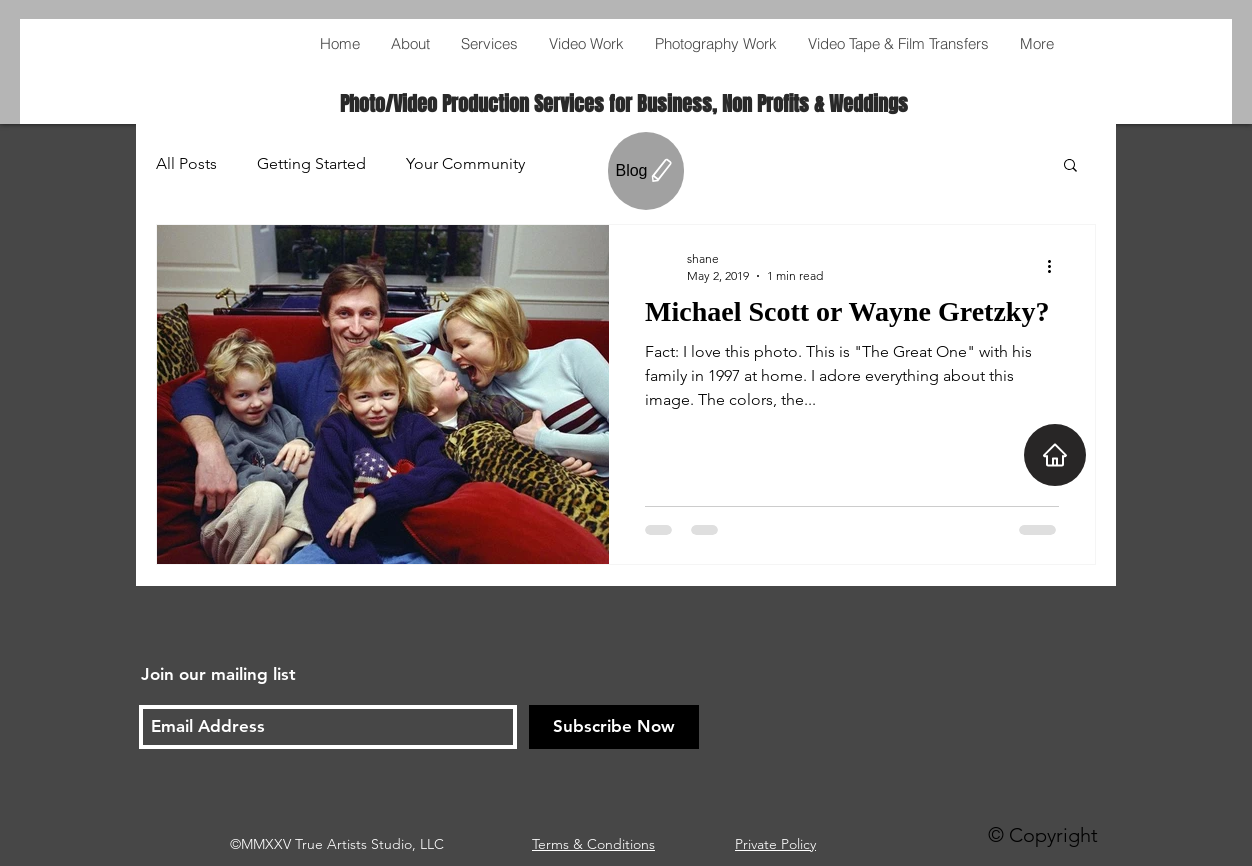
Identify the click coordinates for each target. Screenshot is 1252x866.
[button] (1070, 166)
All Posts (186, 163)
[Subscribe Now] (614, 727)
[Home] (1055, 455)
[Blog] (646, 171)
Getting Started (311, 163)
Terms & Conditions (593, 844)
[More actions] (1056, 266)
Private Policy (775, 844)
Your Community (465, 163)
